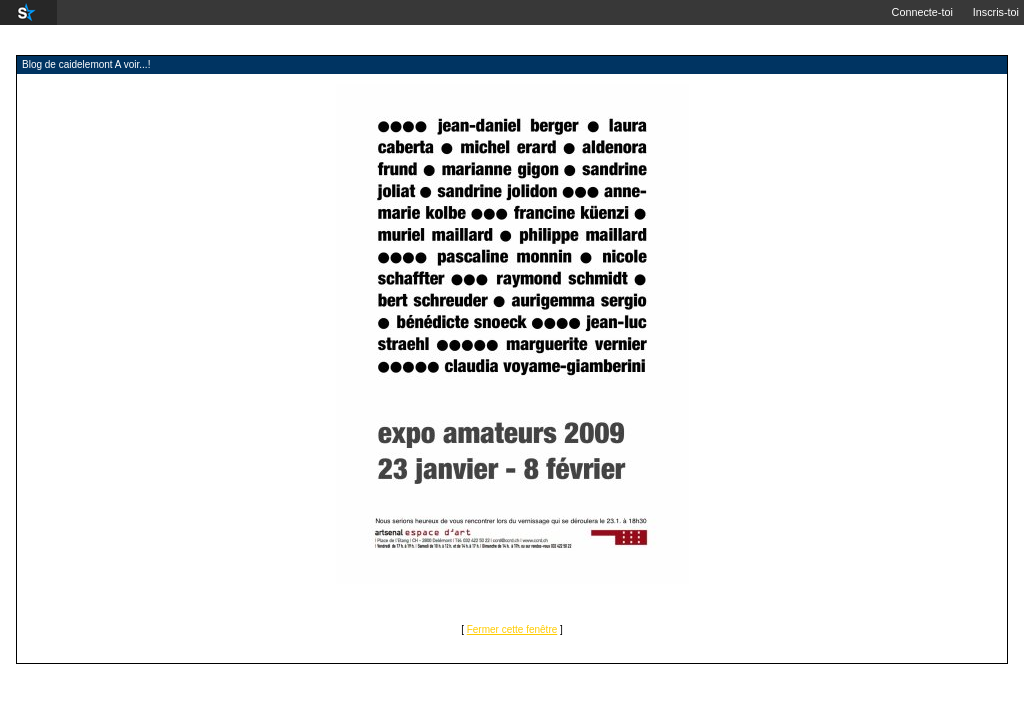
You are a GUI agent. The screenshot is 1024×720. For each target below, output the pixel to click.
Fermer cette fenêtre (512, 629)
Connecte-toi (922, 12)
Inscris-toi (996, 12)
